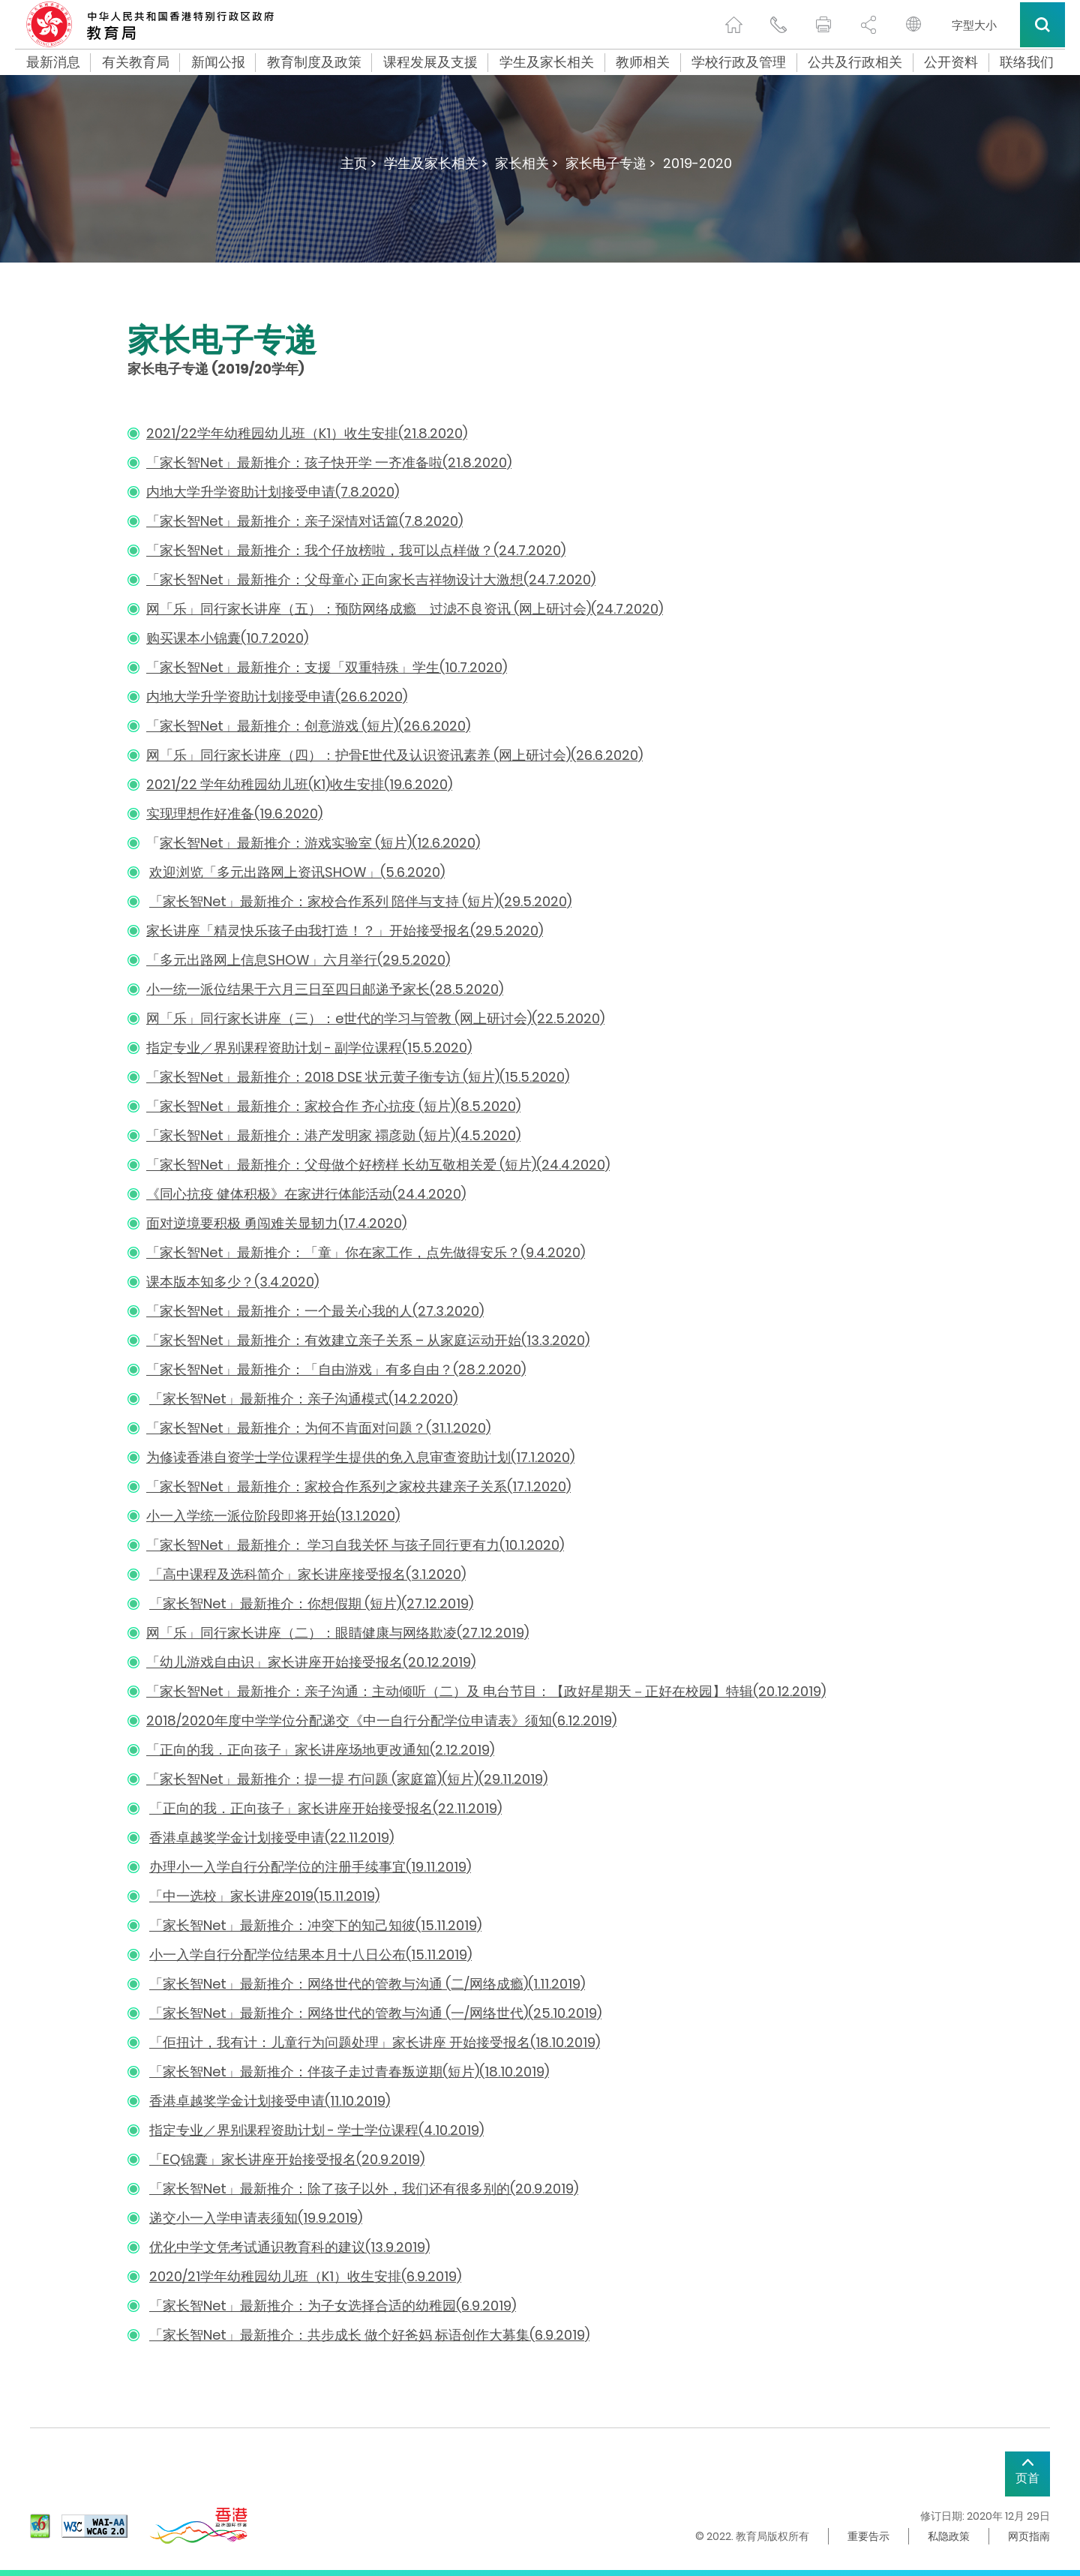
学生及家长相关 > (436, 163)
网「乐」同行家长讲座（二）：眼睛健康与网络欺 (294, 1632)
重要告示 (869, 2536)
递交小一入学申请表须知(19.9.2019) (255, 2217)
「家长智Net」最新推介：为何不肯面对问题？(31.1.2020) (318, 1428)
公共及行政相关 (855, 62)
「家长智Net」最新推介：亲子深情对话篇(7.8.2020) (304, 521)
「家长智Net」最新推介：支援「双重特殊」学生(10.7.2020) (326, 667)
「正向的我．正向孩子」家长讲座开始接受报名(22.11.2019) (325, 1808)
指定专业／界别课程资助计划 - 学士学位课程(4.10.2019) (316, 2130)
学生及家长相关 (547, 62)
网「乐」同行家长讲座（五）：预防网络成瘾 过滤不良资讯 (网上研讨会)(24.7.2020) (404, 608)
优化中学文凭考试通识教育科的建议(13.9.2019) (289, 2247)
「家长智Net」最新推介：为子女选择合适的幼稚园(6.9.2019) (332, 2305)
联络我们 (1027, 62)
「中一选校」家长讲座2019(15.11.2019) (264, 1896)
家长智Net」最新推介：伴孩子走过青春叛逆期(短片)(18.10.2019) (356, 2071)
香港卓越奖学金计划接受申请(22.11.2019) (271, 1837)
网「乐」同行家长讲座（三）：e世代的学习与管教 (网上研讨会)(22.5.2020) (375, 1018)
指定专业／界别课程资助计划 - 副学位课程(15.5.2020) (309, 1047)
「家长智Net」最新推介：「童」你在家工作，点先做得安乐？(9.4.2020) (365, 1252)
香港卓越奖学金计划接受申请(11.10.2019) (269, 2100)
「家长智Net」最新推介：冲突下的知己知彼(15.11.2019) (315, 1925)
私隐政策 (949, 2536)
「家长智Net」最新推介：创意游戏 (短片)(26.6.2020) (308, 725)
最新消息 (53, 62)
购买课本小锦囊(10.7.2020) (227, 638)
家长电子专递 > (611, 163)
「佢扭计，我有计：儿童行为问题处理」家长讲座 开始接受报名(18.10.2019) (374, 2042)
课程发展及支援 (430, 62)
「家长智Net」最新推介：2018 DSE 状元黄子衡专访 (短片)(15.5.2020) (357, 1076)
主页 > (358, 163)
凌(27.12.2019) (486, 1632)
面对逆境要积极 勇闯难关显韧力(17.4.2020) (276, 1223)
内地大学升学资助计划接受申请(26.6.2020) (276, 696)
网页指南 (1029, 2536)
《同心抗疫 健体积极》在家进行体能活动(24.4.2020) (306, 1193)
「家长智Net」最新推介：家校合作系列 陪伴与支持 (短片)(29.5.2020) (360, 901)
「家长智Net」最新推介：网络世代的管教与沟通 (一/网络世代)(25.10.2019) (375, 2013)
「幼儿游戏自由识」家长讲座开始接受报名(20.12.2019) (311, 1662)
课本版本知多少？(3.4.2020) (232, 1281)
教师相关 (643, 62)
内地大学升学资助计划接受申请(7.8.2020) (272, 491)
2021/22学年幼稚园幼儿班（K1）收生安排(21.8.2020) (306, 433)
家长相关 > (526, 163)
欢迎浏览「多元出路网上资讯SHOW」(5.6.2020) (297, 872)
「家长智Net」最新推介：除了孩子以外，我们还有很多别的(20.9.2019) (363, 2188)
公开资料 (951, 62)
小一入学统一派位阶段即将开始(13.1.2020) (273, 1515)
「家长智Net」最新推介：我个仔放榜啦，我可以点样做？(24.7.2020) (356, 550)
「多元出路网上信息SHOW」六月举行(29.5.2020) (298, 959)
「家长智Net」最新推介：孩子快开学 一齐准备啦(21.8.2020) (329, 462)
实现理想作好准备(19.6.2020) (234, 813)
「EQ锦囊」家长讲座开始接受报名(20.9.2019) (286, 2159)
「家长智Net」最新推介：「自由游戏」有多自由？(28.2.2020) (336, 1369)
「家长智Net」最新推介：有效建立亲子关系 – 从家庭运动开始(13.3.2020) (368, 1340)
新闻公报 (218, 62)
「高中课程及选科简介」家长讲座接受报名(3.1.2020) (307, 1574)
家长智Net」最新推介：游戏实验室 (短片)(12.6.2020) (320, 842)
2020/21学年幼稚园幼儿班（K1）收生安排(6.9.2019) (305, 2276)
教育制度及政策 (314, 62)
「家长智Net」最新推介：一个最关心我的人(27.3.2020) (315, 1311)
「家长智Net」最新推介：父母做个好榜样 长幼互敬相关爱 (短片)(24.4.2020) (378, 1164)
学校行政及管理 (739, 62)
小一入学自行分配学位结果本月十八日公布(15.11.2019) (310, 1954)
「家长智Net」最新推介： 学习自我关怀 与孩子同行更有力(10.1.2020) (355, 1545)
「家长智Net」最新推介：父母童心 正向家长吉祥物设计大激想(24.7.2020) (371, 579)
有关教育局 (136, 62)
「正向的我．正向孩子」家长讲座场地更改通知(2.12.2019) (320, 1749)
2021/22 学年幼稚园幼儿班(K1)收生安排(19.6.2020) (299, 784)
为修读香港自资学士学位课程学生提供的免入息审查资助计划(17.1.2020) (360, 1457)
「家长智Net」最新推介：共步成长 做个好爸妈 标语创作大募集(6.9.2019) (369, 2334)
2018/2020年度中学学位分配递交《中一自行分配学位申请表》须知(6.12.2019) (381, 1720)
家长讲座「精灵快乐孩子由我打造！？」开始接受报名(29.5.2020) (344, 930)
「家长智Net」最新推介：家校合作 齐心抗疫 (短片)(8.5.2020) (333, 1106)
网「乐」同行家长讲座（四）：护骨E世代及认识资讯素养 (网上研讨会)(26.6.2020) (394, 755)
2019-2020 (697, 163)
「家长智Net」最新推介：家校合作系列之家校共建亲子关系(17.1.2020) (358, 1486)
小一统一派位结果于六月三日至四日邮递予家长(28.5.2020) (324, 989)
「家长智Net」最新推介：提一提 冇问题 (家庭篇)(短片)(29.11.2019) (347, 1779)
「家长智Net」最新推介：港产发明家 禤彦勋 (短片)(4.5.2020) (333, 1135)
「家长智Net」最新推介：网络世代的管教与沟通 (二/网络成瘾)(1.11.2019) (367, 1983)
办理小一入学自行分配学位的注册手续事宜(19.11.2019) (310, 1866)
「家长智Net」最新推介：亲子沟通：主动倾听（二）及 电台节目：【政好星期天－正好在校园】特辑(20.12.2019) (486, 1691)
